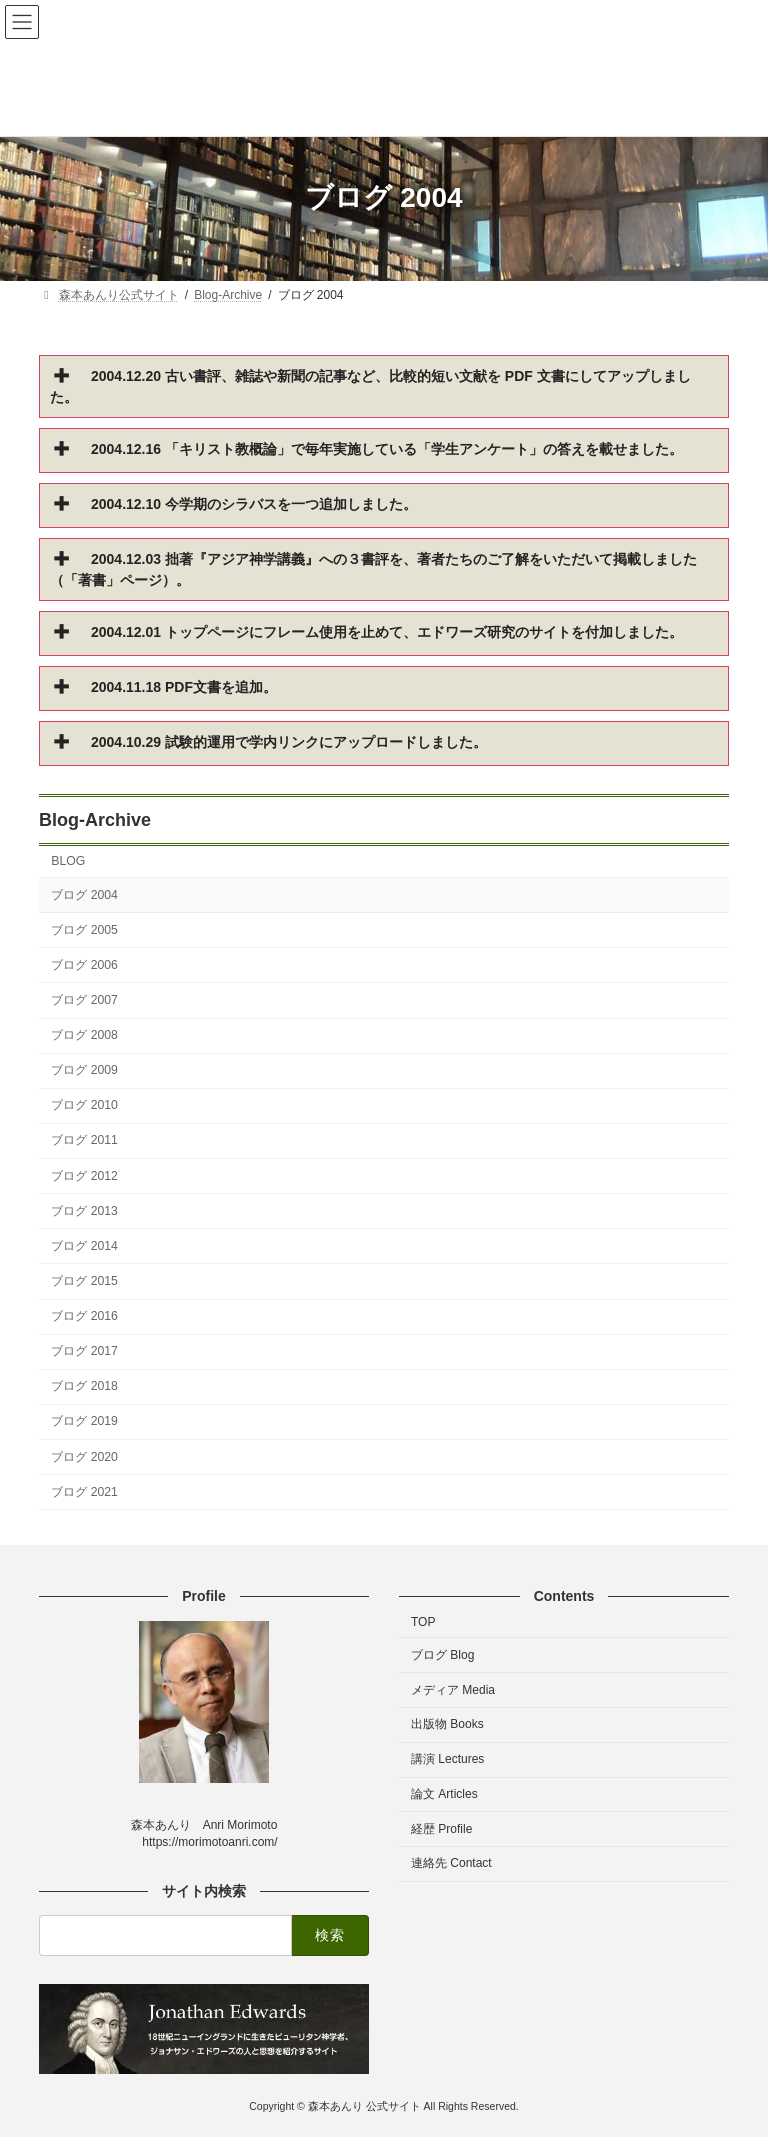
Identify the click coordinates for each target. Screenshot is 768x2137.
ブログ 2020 (84, 1457)
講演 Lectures (447, 1760)
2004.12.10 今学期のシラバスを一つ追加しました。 (254, 504)
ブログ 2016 (84, 1316)
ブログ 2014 (84, 1246)
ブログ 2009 (84, 1070)
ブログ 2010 (84, 1105)
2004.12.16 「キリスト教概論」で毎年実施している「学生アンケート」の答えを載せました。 (387, 449)
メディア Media (453, 1690)
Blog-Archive (95, 820)
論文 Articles (444, 1794)
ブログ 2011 (84, 1141)
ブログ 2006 (84, 965)
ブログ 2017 (84, 1351)
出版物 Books (447, 1725)
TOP (423, 1622)
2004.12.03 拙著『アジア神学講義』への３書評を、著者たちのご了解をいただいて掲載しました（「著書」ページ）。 (373, 569)
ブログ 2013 (84, 1211)
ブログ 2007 (84, 1000)
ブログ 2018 (84, 1386)
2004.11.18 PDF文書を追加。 (184, 687)
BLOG (68, 862)
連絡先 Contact (451, 1864)
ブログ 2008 (84, 1035)
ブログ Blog (442, 1655)
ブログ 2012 (84, 1176)
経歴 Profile (441, 1829)
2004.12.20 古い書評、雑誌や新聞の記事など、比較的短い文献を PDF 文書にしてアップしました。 (370, 386)
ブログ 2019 (84, 1422)
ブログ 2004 (84, 895)
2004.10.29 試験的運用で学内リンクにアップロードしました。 (289, 742)
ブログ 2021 (84, 1492)
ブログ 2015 (84, 1281)
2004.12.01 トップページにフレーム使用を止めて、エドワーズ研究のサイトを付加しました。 (387, 632)
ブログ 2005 (84, 930)
